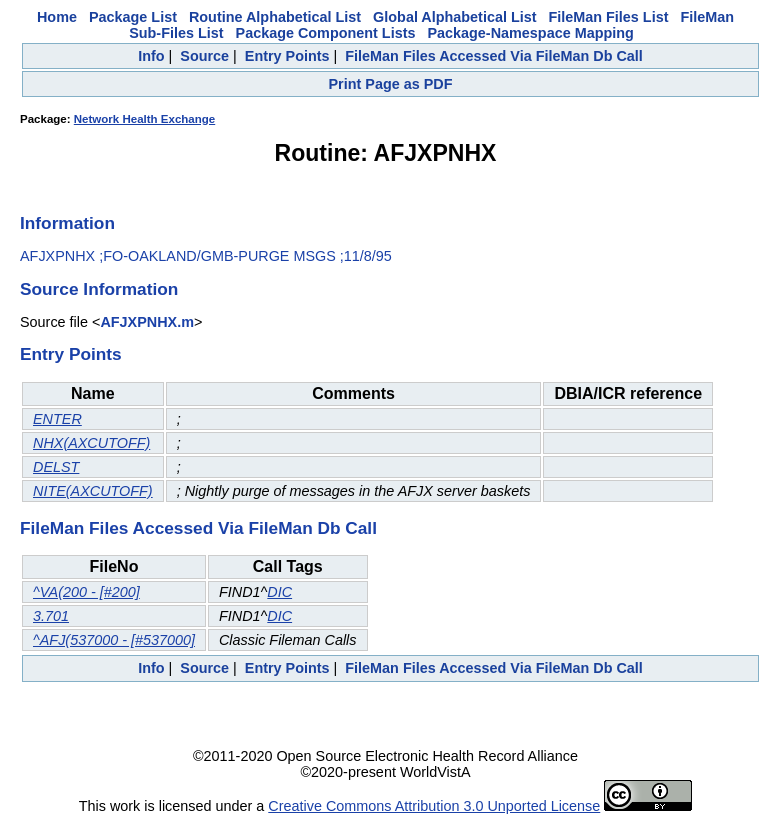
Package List (133, 17)
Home (57, 17)
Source (204, 56)
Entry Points (287, 56)
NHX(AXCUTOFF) (91, 443)
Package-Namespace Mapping (530, 33)
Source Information (99, 289)
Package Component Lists (326, 33)
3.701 (51, 616)
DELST (56, 467)
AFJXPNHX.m (147, 322)
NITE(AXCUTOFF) (93, 491)
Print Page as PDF (391, 84)
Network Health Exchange (144, 119)
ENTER (57, 419)
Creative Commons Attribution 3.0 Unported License (434, 806)
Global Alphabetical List (454, 17)
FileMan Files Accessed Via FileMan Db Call (494, 56)
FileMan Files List (609, 17)
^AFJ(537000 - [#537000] (114, 640)
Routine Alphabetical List (275, 17)
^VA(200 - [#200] (86, 592)
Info (151, 56)
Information (67, 223)
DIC (279, 592)
